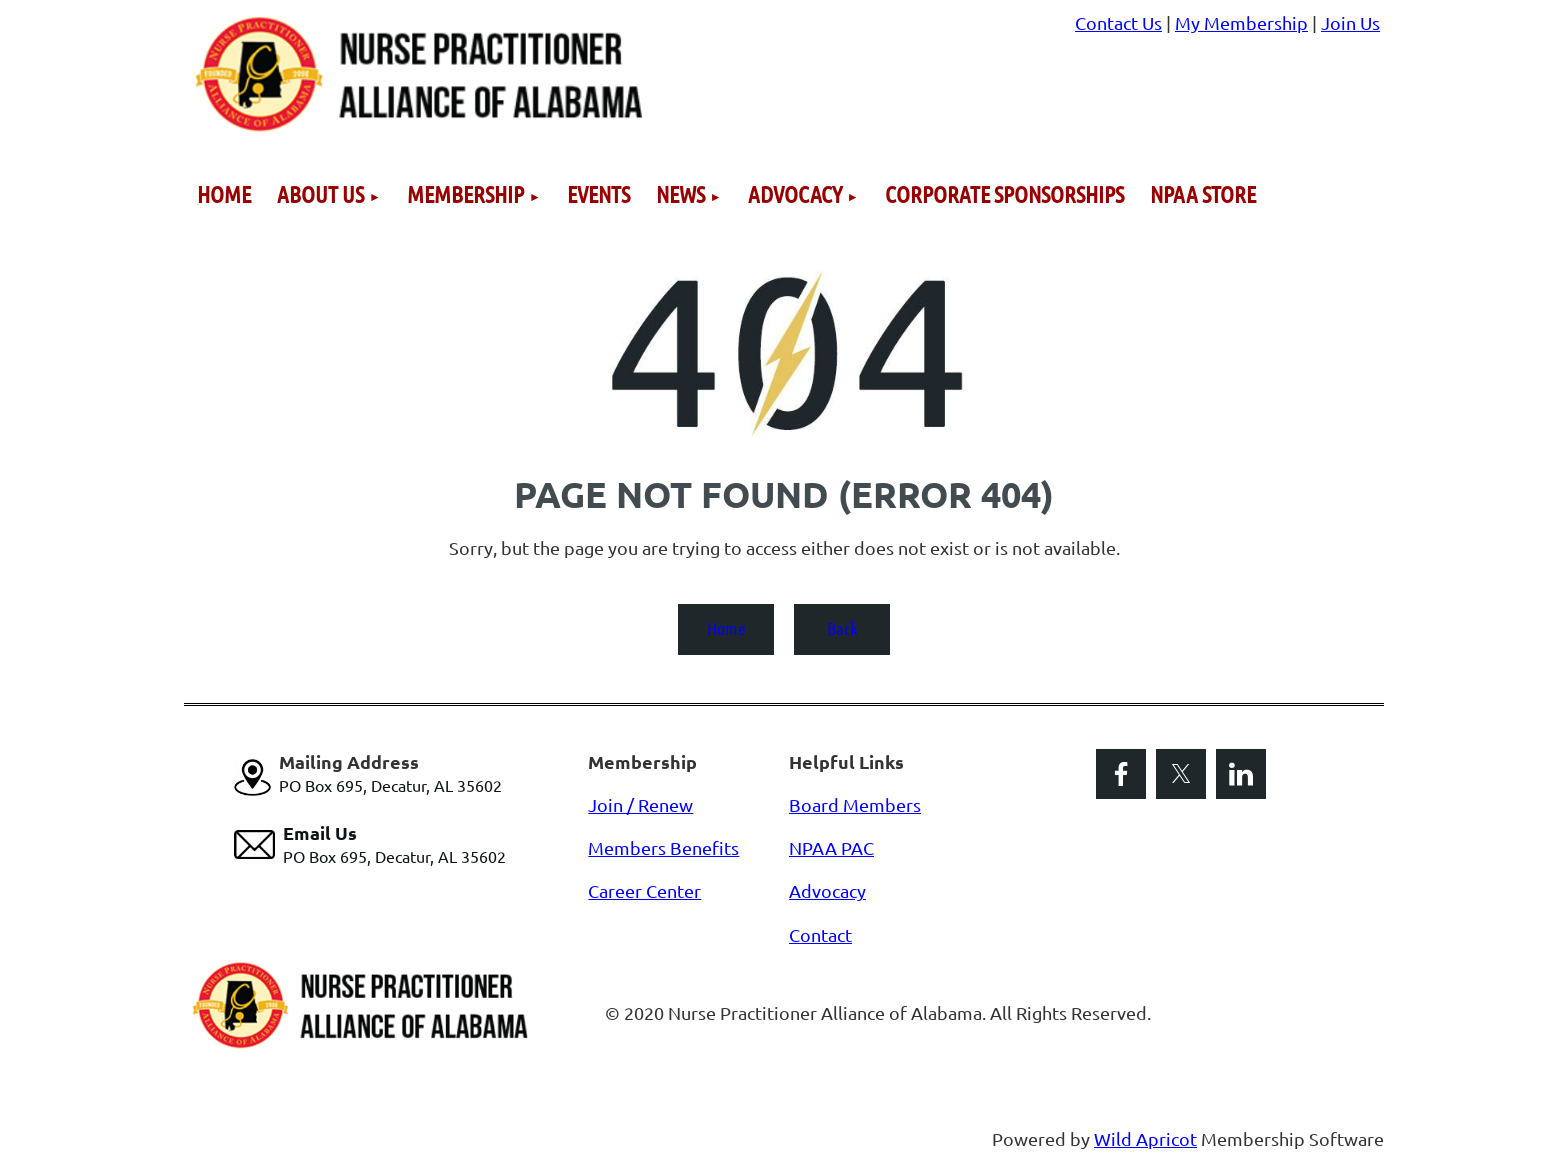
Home (726, 628)
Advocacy (827, 890)
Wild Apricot (1145, 1138)
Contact (820, 934)
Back (842, 628)
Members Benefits (663, 847)
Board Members (855, 804)
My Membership (1241, 22)
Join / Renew (640, 804)
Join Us (1350, 22)
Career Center (644, 890)
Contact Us (1118, 22)
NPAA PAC (831, 847)
